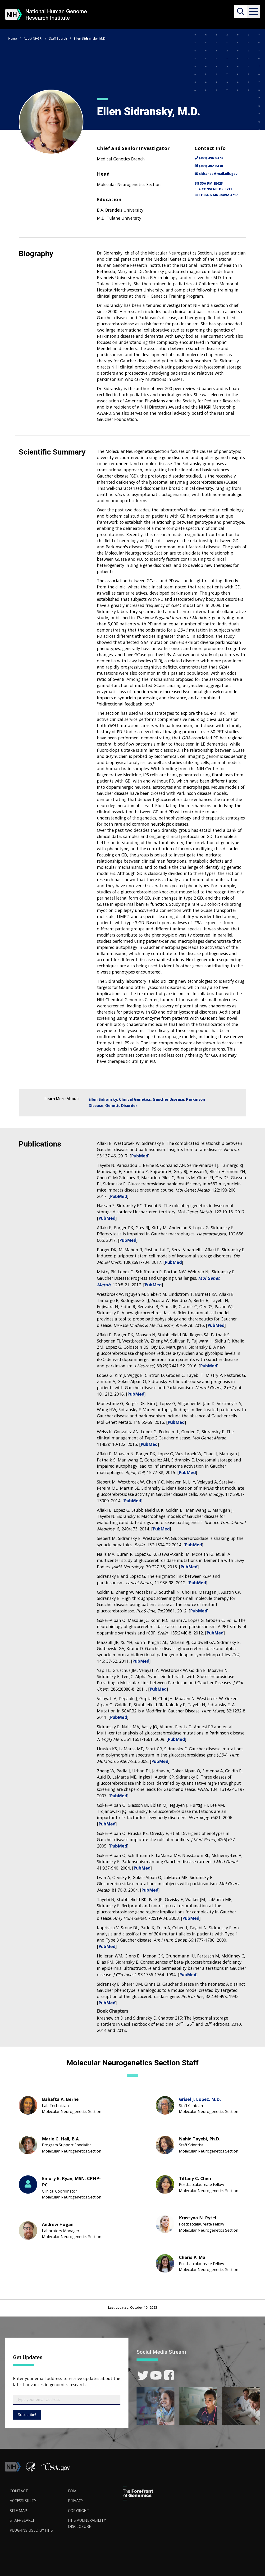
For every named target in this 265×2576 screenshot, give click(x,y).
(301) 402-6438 (209, 166)
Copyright (78, 2510)
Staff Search (58, 38)
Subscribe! (27, 2414)
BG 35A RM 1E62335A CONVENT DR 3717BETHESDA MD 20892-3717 (216, 189)
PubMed (139, 1156)
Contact (19, 2491)
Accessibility (23, 2500)
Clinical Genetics (135, 1099)
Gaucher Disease (168, 1099)
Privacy (75, 2500)
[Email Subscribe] (66, 2400)
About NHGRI (33, 38)
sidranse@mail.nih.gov (216, 173)
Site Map (18, 2510)
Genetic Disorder (121, 1105)
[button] (253, 11)
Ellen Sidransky (103, 1099)
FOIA (72, 2491)
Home (12, 38)
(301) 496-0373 (209, 157)
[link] (143, 2375)
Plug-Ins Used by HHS (31, 2530)
